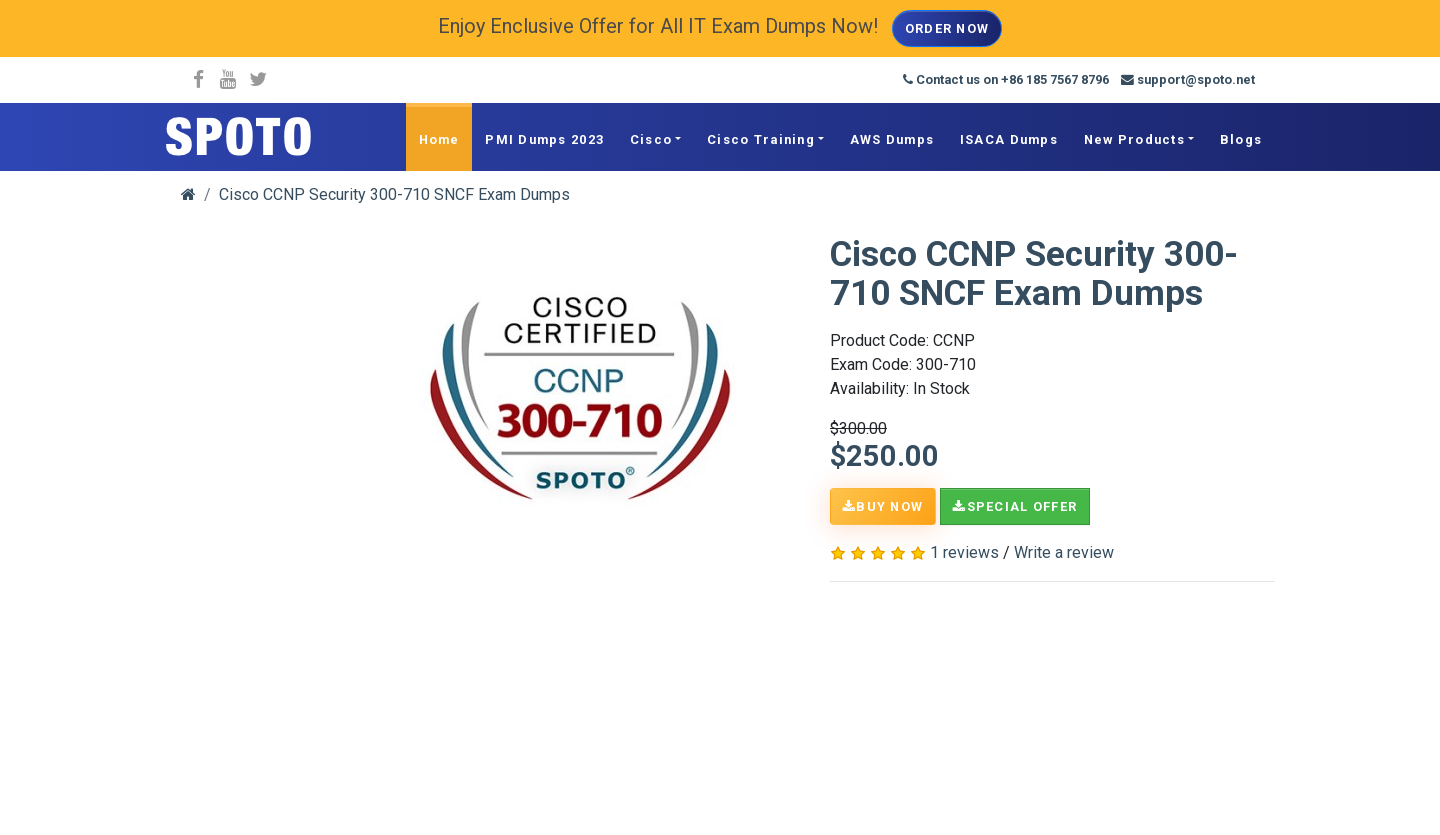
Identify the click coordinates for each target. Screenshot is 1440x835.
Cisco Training (761, 139)
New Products (1134, 139)
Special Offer (1015, 506)
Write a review (1064, 552)
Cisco (651, 139)
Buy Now (883, 506)
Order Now (947, 28)
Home (439, 139)
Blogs (1241, 139)
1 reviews (964, 552)
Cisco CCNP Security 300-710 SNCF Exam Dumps (394, 194)
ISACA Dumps (1009, 139)
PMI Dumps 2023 (544, 139)
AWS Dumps (892, 139)
